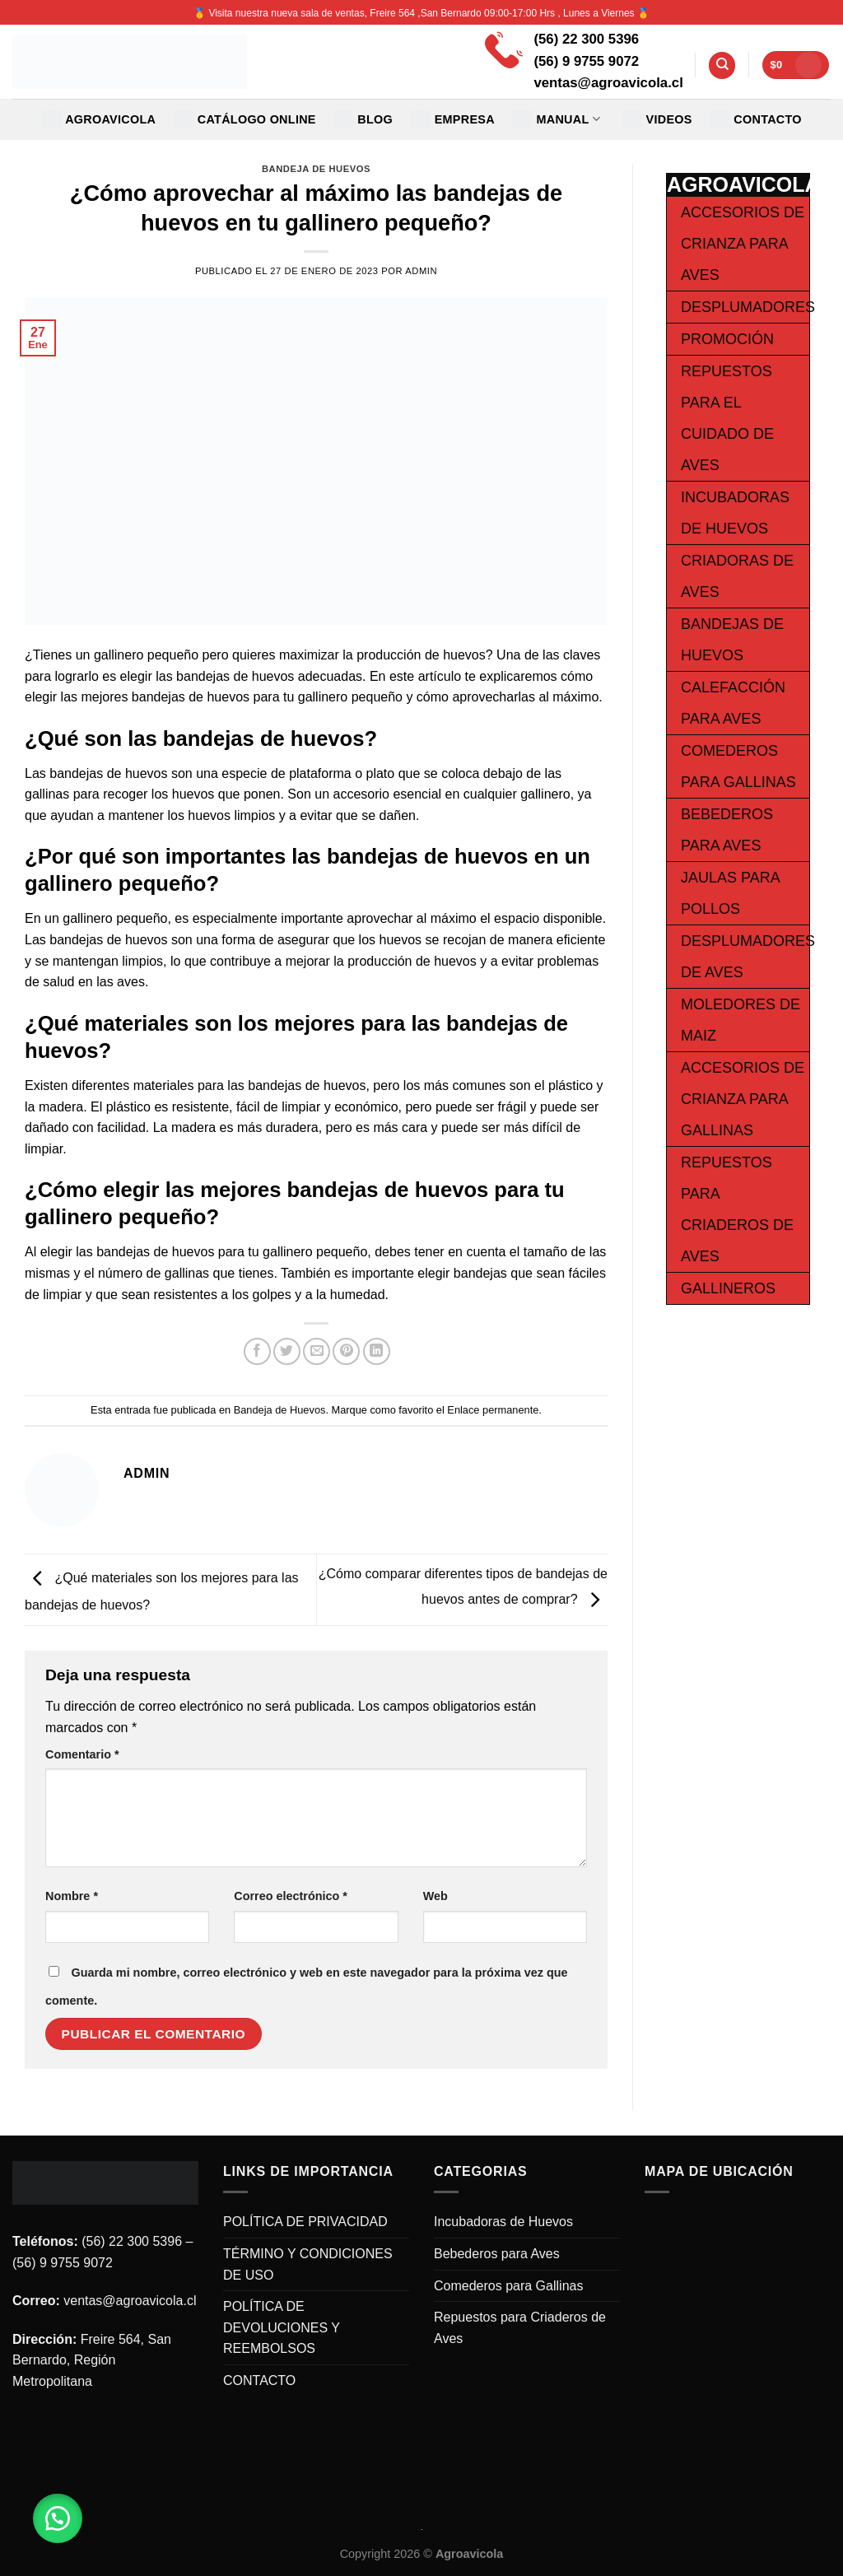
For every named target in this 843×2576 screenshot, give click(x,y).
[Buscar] (722, 65)
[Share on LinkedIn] (376, 1351)
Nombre (71, 1896)
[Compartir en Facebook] (257, 1351)
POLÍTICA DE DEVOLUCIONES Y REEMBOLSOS (281, 2327)
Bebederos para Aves (497, 2254)
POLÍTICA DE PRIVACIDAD (305, 2222)
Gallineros (728, 1288)
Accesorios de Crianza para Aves (742, 243)
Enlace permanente (492, 1410)
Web (435, 1896)
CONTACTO (756, 119)
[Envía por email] (316, 1351)
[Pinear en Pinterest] (346, 1351)
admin (421, 271)
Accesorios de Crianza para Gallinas (742, 1099)
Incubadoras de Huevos (503, 2222)
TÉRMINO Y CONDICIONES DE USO (308, 2264)
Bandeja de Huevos (316, 169)
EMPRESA (453, 119)
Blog (363, 119)
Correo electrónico (290, 1896)
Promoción (727, 339)
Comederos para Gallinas (508, 2286)
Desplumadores (748, 307)
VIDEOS (657, 119)
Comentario (82, 1754)
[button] (57, 2518)
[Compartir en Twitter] (286, 1351)
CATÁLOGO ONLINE (245, 119)
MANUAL (556, 119)
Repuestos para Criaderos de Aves (520, 2327)
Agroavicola (98, 119)
